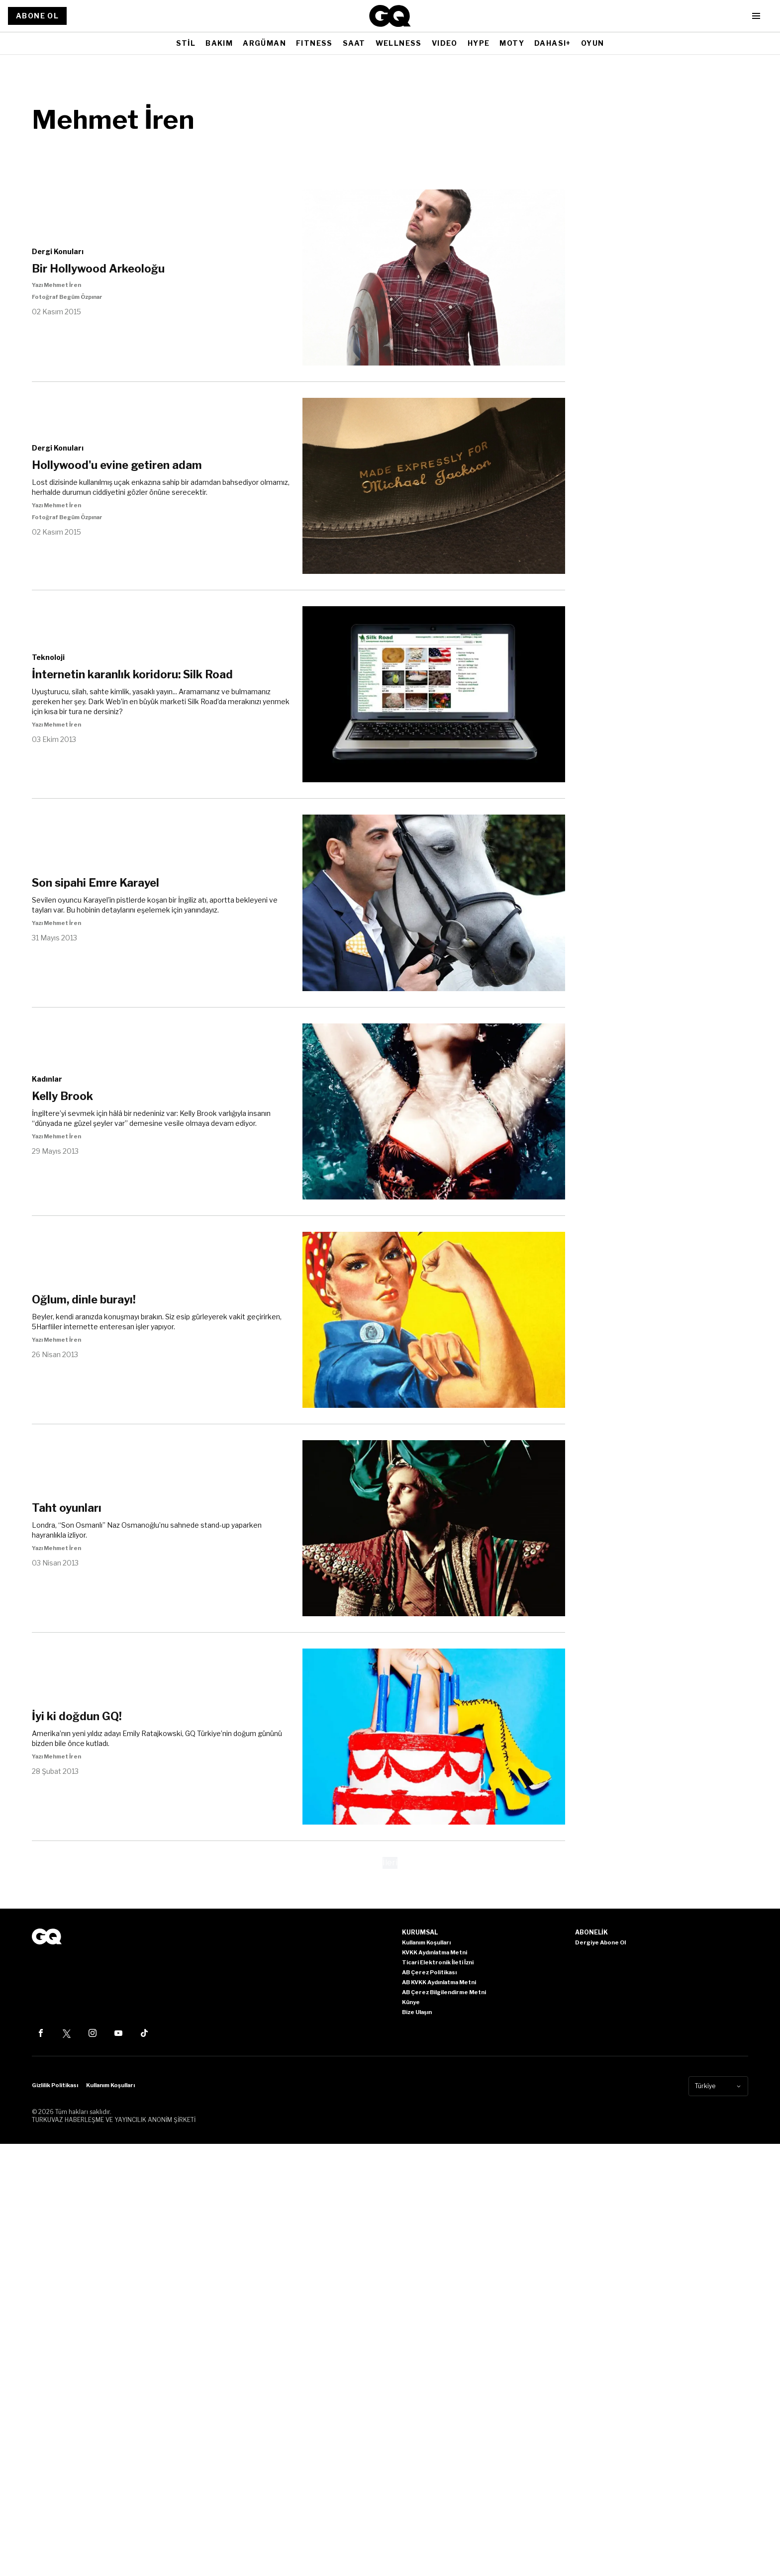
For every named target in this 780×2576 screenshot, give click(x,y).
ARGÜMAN (264, 43)
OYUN (592, 43)
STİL (186, 43)
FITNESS (314, 43)
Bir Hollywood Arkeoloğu (98, 268)
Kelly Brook (62, 1096)
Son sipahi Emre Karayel (95, 882)
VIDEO (445, 43)
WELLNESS (399, 43)
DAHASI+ (552, 43)
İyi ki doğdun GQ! (77, 1716)
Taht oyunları (66, 1507)
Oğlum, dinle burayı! (84, 1299)
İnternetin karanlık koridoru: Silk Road (132, 674)
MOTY (511, 43)
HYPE (479, 43)
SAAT (354, 43)
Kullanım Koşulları (110, 2085)
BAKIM (219, 43)
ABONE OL (37, 15)
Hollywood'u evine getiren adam (117, 465)
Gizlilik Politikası (55, 2085)
